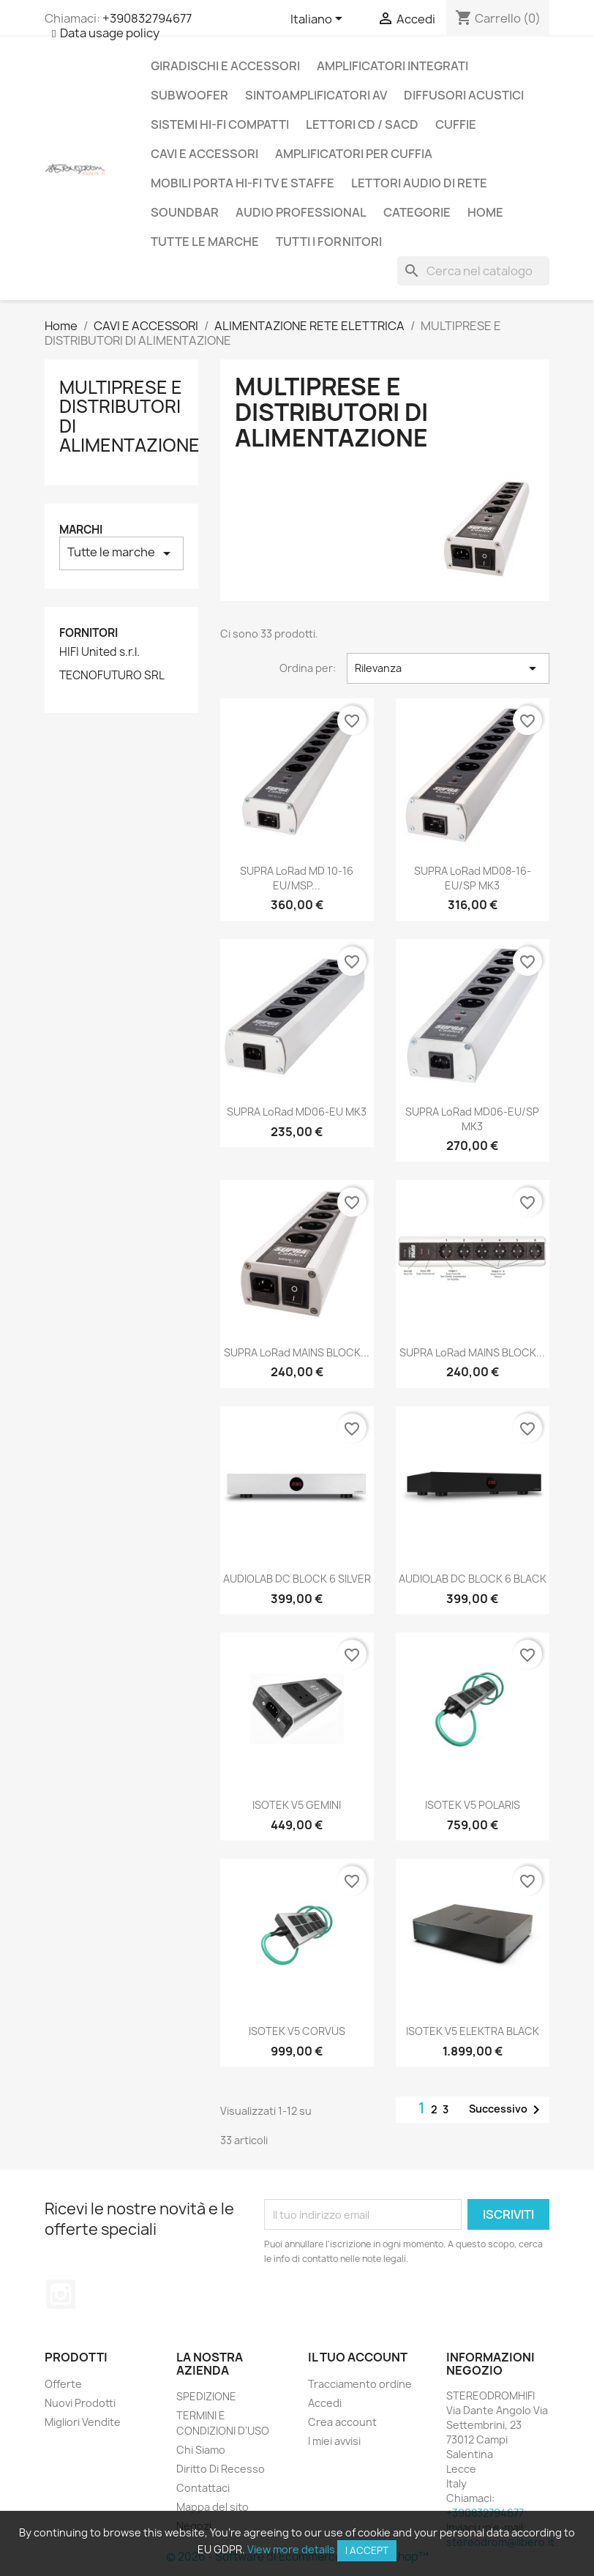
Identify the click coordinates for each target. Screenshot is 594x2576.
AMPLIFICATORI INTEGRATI (392, 66)
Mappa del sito (212, 2507)
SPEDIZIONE (206, 2396)
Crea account (342, 2422)
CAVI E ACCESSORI (204, 154)
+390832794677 (147, 18)
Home (485, 212)
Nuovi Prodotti (80, 2403)
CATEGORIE (417, 212)
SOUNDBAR (185, 212)
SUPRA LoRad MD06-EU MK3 (296, 1112)
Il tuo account (357, 2357)
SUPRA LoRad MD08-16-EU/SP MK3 (472, 878)
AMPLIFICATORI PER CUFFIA (353, 154)
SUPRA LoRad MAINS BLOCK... (296, 1352)
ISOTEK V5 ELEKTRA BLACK (472, 2031)
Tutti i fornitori (329, 242)
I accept (366, 2550)
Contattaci (203, 2488)
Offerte (63, 2384)
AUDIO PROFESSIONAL (301, 212)
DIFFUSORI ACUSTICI (464, 95)
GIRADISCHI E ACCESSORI (225, 66)
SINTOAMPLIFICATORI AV (316, 95)
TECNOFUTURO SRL (112, 675)
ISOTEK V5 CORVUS (297, 2031)
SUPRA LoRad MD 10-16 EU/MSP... (296, 878)
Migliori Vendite (83, 2422)
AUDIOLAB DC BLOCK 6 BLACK (472, 1579)
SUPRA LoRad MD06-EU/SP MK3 (472, 1119)
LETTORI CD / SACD (362, 124)
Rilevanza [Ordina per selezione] (448, 668)
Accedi (325, 2403)
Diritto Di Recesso (220, 2469)
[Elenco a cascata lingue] (318, 20)
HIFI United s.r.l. (99, 652)
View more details (291, 2549)
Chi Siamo (200, 2450)
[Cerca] (473, 270)
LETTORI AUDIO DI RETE (419, 183)
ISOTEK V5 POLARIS (472, 1805)
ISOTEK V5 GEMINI (296, 1805)
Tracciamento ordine (360, 2384)
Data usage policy (109, 33)
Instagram (60, 2294)
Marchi (80, 529)
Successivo (507, 2109)
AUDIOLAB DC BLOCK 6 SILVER (297, 1579)
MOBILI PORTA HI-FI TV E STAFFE (242, 183)
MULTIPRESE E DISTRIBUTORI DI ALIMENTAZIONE (129, 416)
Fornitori (88, 633)
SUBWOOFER (189, 95)
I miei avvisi (334, 2441)
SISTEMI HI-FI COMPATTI (220, 124)
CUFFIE (455, 124)
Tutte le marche (205, 242)
